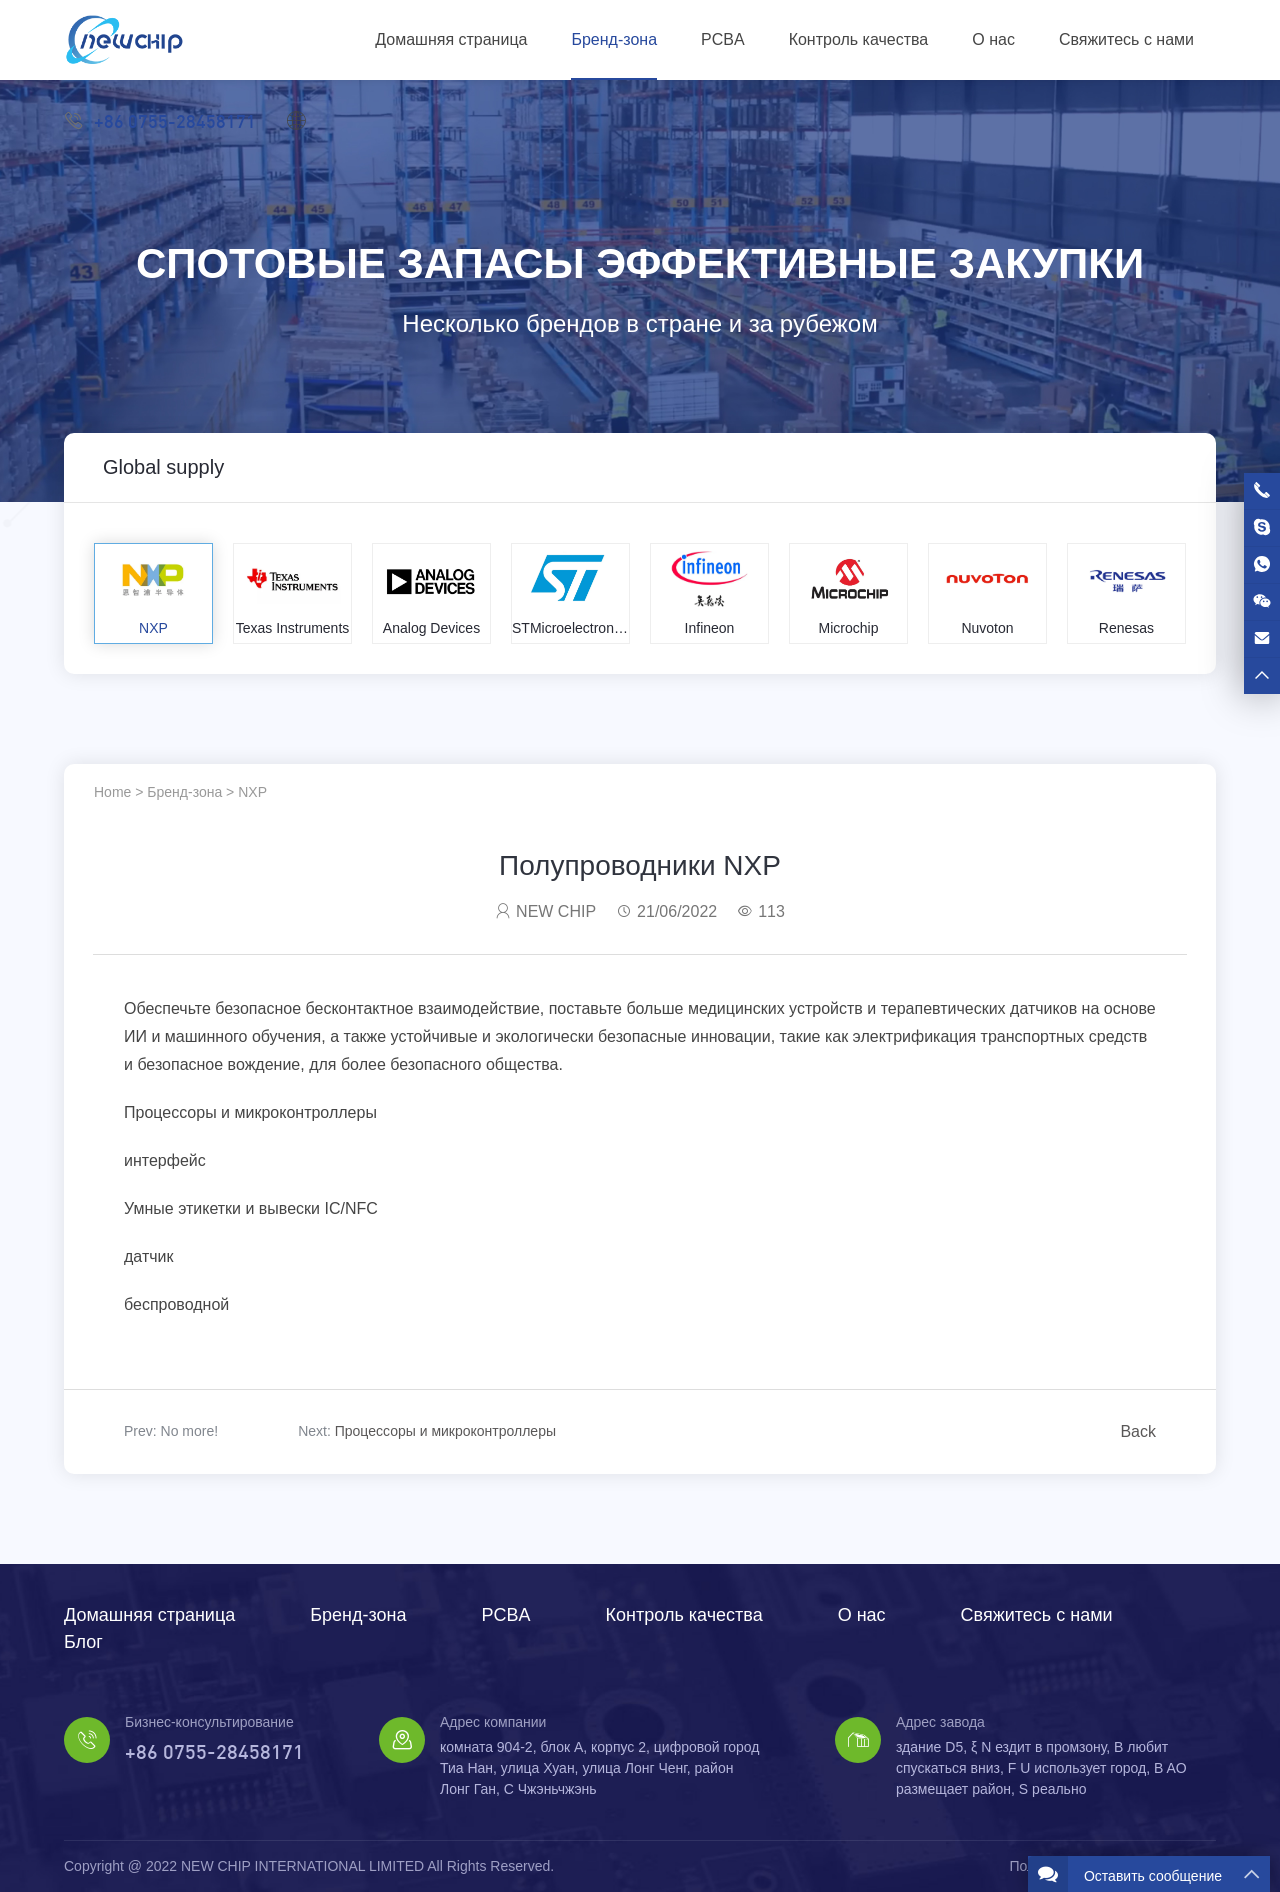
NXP (252, 792)
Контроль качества (859, 39)
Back (1138, 1431)
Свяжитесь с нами (1126, 39)
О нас (993, 39)
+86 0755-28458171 (160, 120)
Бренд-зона (614, 39)
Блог (83, 1642)
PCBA (723, 39)
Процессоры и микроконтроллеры (445, 1431)
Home (112, 792)
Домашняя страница (451, 39)
